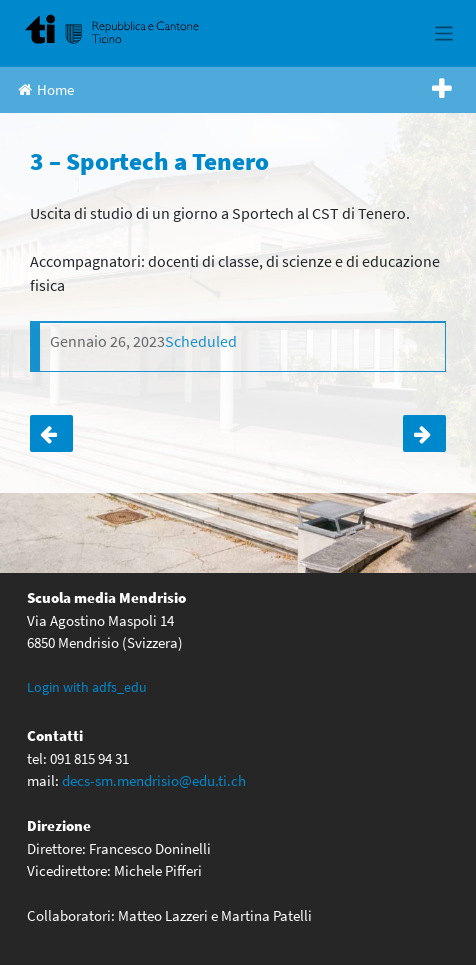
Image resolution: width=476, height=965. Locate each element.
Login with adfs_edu (87, 687)
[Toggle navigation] (444, 33)
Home (46, 89)
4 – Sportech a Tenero (424, 434)
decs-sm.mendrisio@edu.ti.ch (154, 780)
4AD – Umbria (51, 434)
